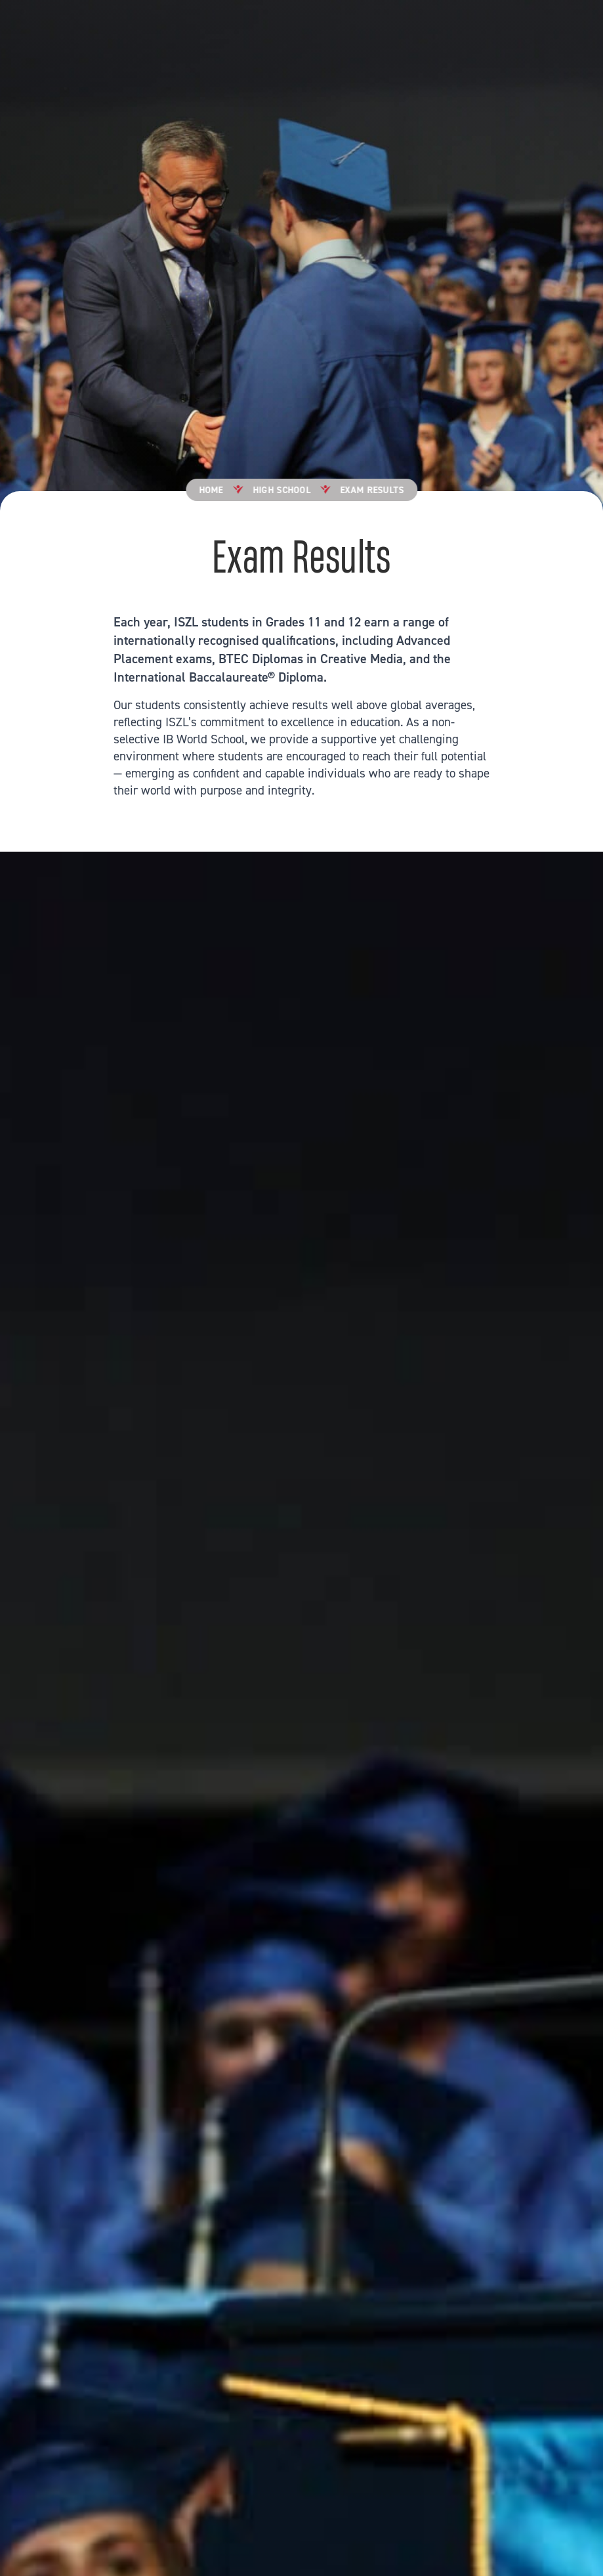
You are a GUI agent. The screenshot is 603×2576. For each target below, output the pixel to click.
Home (211, 490)
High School (281, 490)
